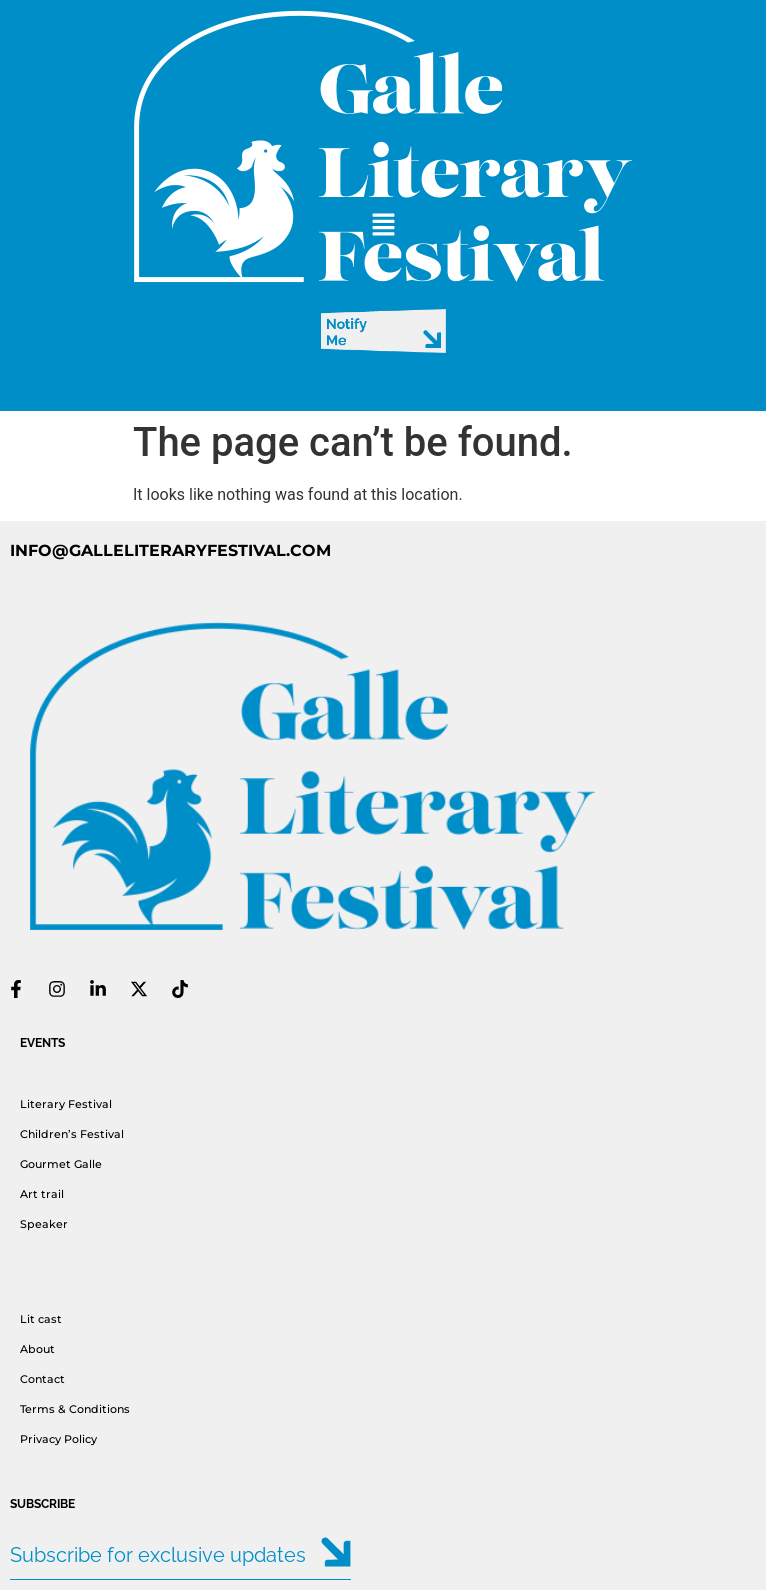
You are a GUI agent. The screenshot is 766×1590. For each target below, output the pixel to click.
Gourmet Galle (61, 1164)
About (37, 1349)
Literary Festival (66, 1104)
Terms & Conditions (76, 1409)
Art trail (42, 1194)
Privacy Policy (58, 1439)
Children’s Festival (72, 1134)
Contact (42, 1379)
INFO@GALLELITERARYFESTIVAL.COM (170, 550)
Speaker (44, 1224)
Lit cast (41, 1319)
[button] (383, 226)
